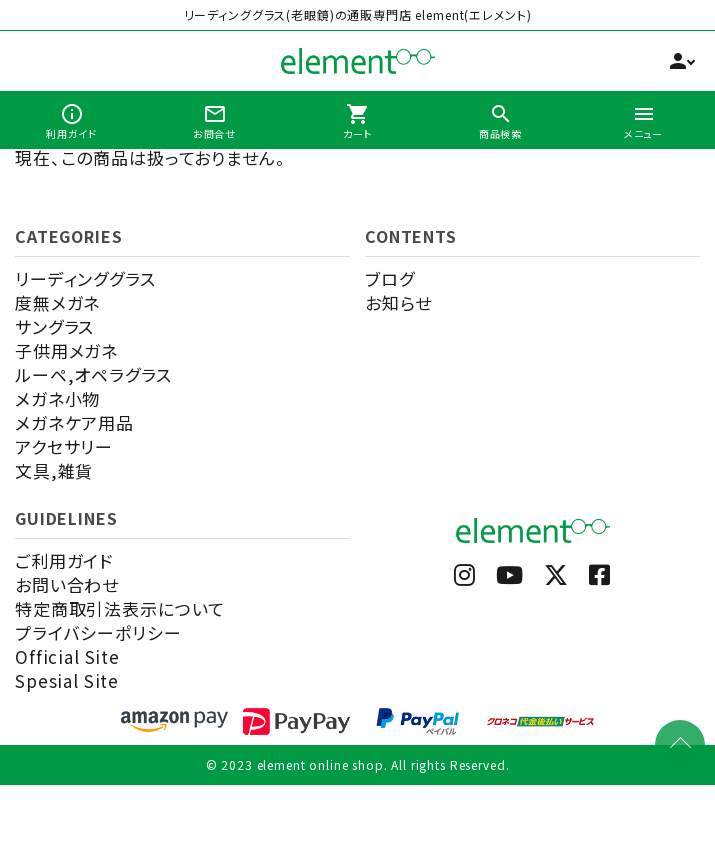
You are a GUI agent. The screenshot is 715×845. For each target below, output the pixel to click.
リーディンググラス (85, 278)
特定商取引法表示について (120, 608)
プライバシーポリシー (98, 632)
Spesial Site (67, 680)
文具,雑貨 (54, 470)
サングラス (54, 326)
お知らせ (398, 302)
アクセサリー (64, 446)
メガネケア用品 (74, 422)
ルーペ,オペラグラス (93, 374)
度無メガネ (57, 302)
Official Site (67, 656)
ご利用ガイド (64, 560)
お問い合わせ (67, 584)
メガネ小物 (57, 398)
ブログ (390, 278)
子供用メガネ (66, 350)
